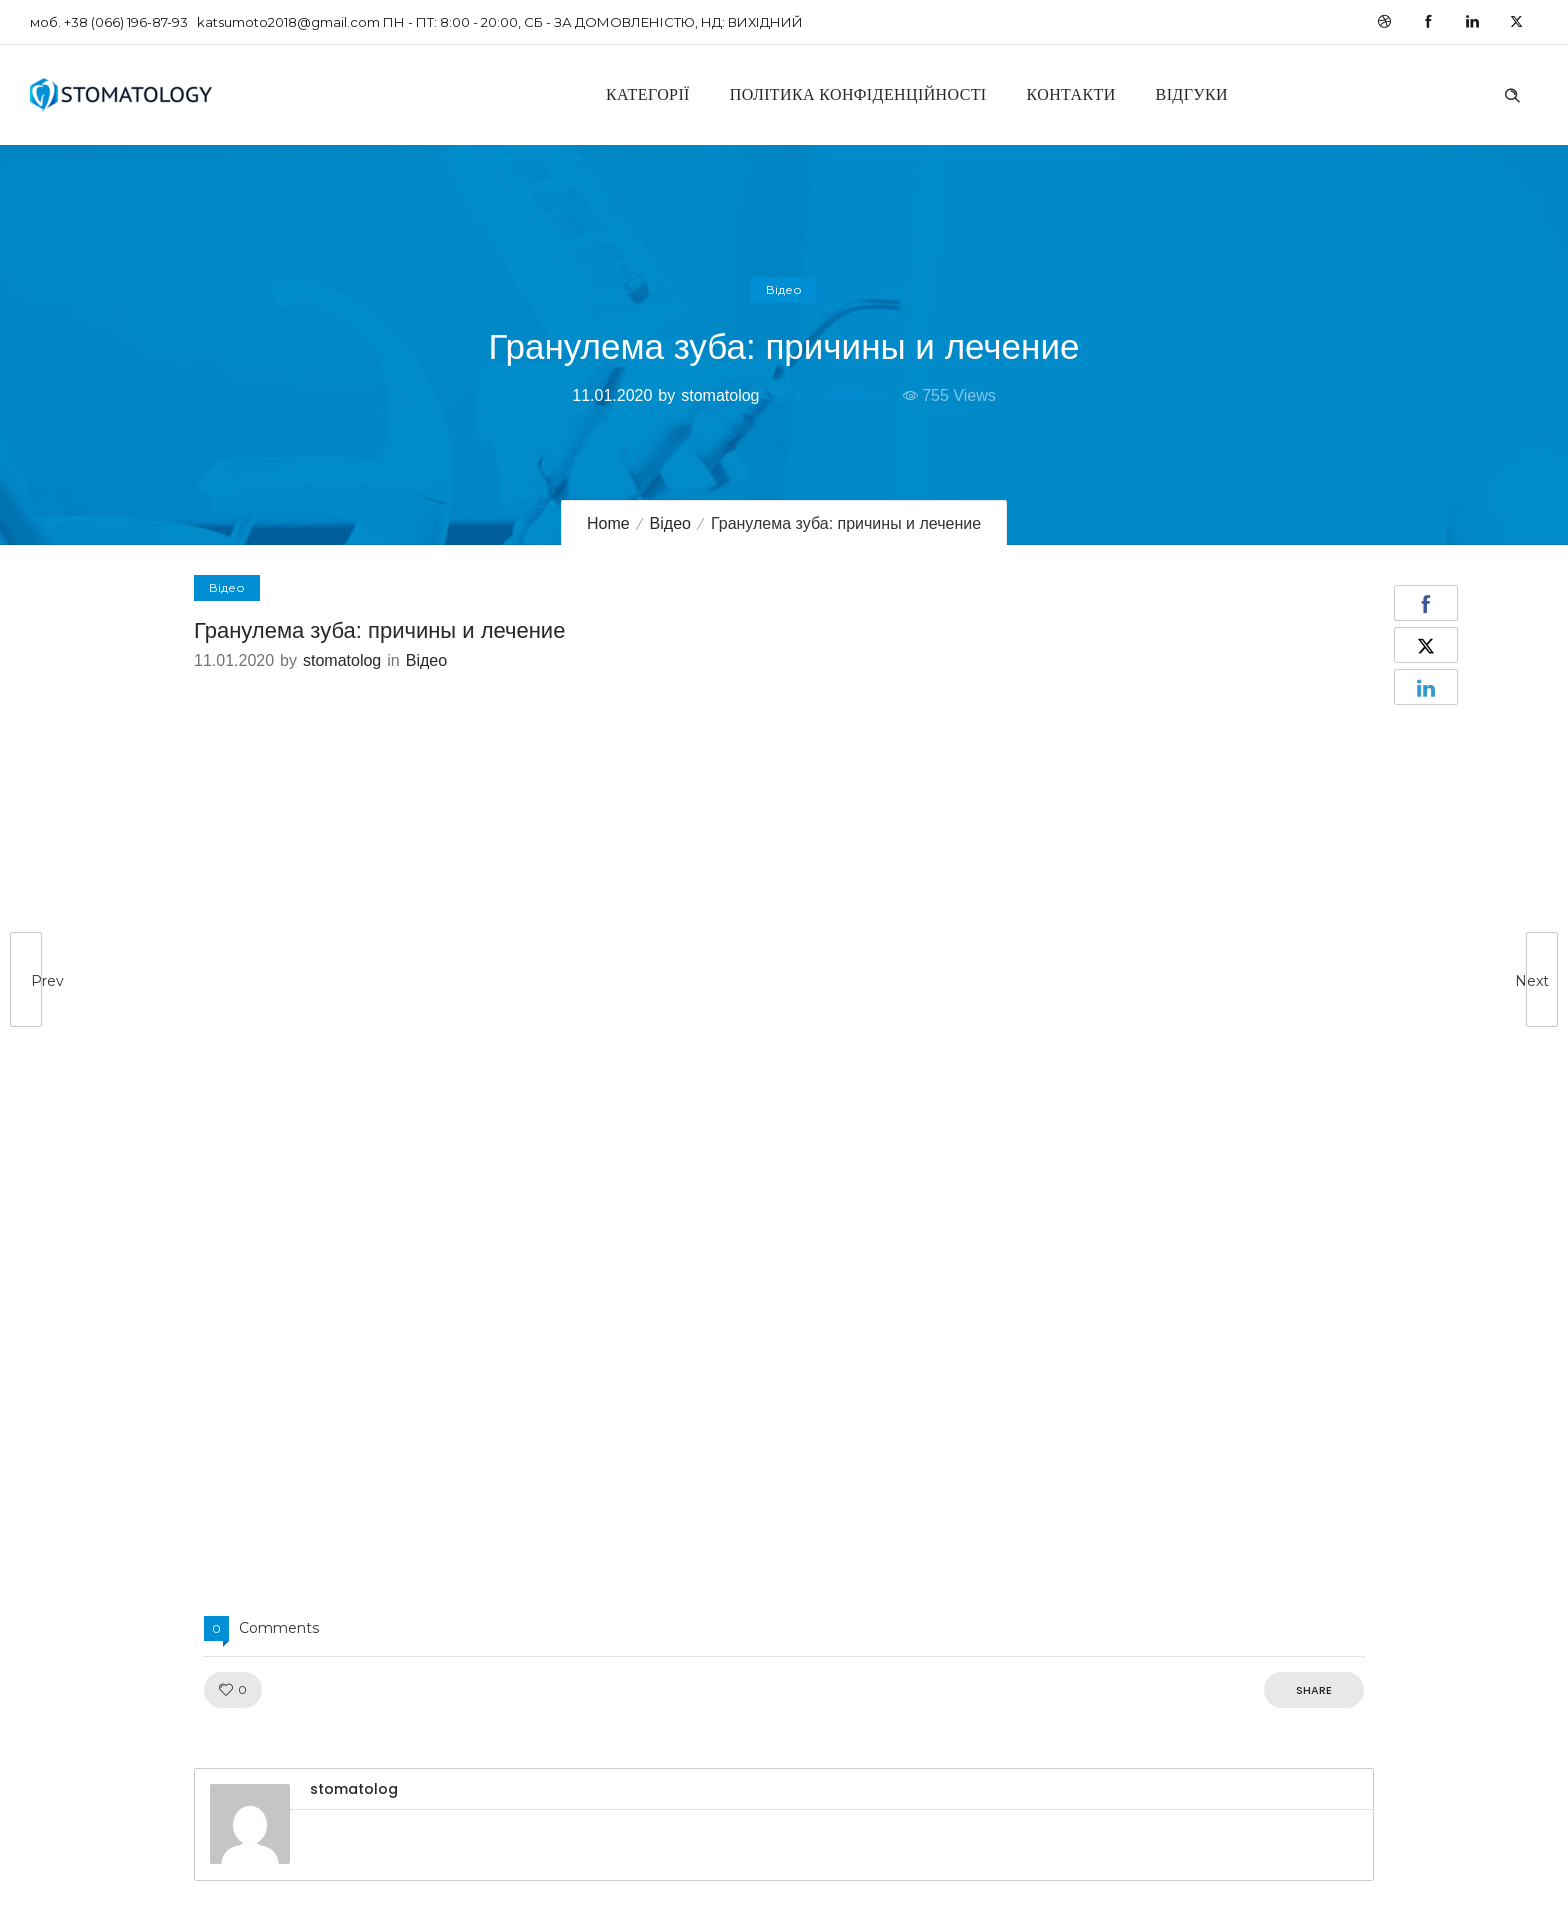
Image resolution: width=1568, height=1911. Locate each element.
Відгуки (1192, 94)
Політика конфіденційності (858, 94)
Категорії (648, 94)
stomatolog (720, 395)
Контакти (1071, 94)
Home (608, 523)
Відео (670, 523)
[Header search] (1512, 93)
